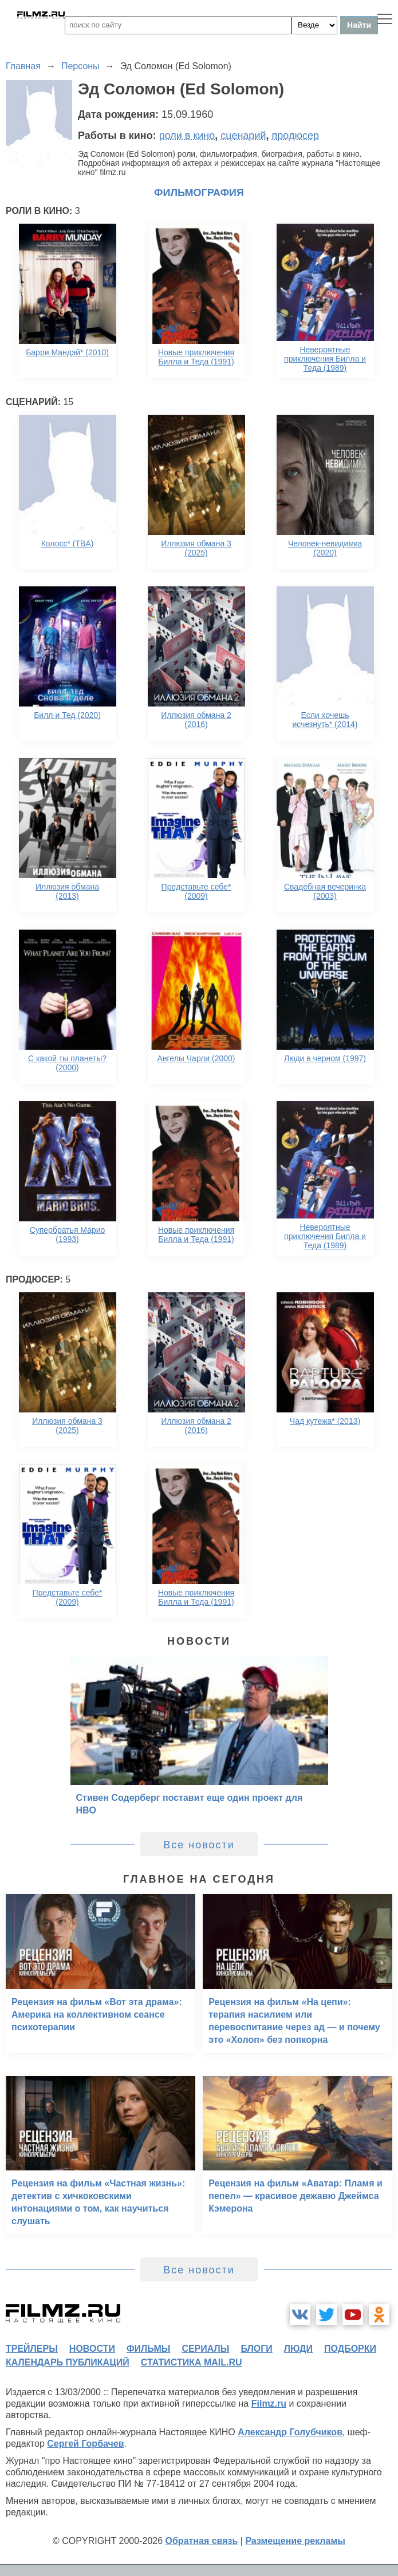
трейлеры (32, 2348)
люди (298, 2348)
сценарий (243, 135)
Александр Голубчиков (290, 2432)
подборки (350, 2348)
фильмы (148, 2348)
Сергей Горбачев (85, 2443)
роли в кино (187, 135)
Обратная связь (201, 2541)
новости (92, 2348)
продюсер (295, 135)
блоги (256, 2348)
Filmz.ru (268, 2403)
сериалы (205, 2348)
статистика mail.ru (191, 2362)
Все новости (199, 1845)
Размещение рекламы (295, 2541)
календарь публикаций (67, 2362)
